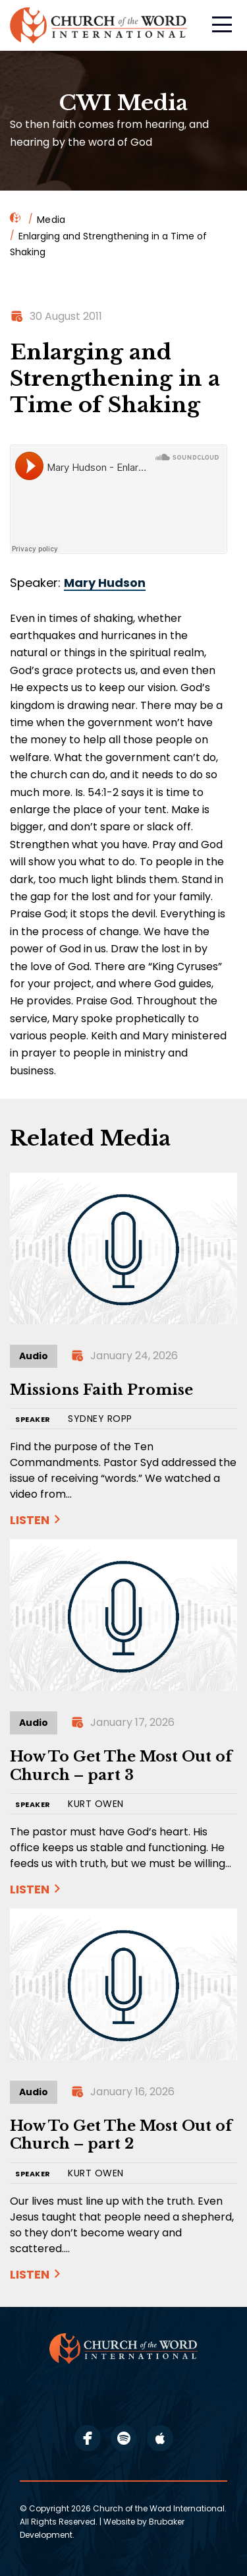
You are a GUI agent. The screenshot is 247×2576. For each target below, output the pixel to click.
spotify (124, 2438)
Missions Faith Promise (101, 1390)
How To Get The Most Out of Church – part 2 (121, 2135)
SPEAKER (33, 1419)
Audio (33, 1356)
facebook (87, 2438)
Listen (29, 1520)
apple (160, 2438)
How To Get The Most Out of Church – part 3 (121, 1766)
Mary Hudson (105, 582)
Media (51, 219)
